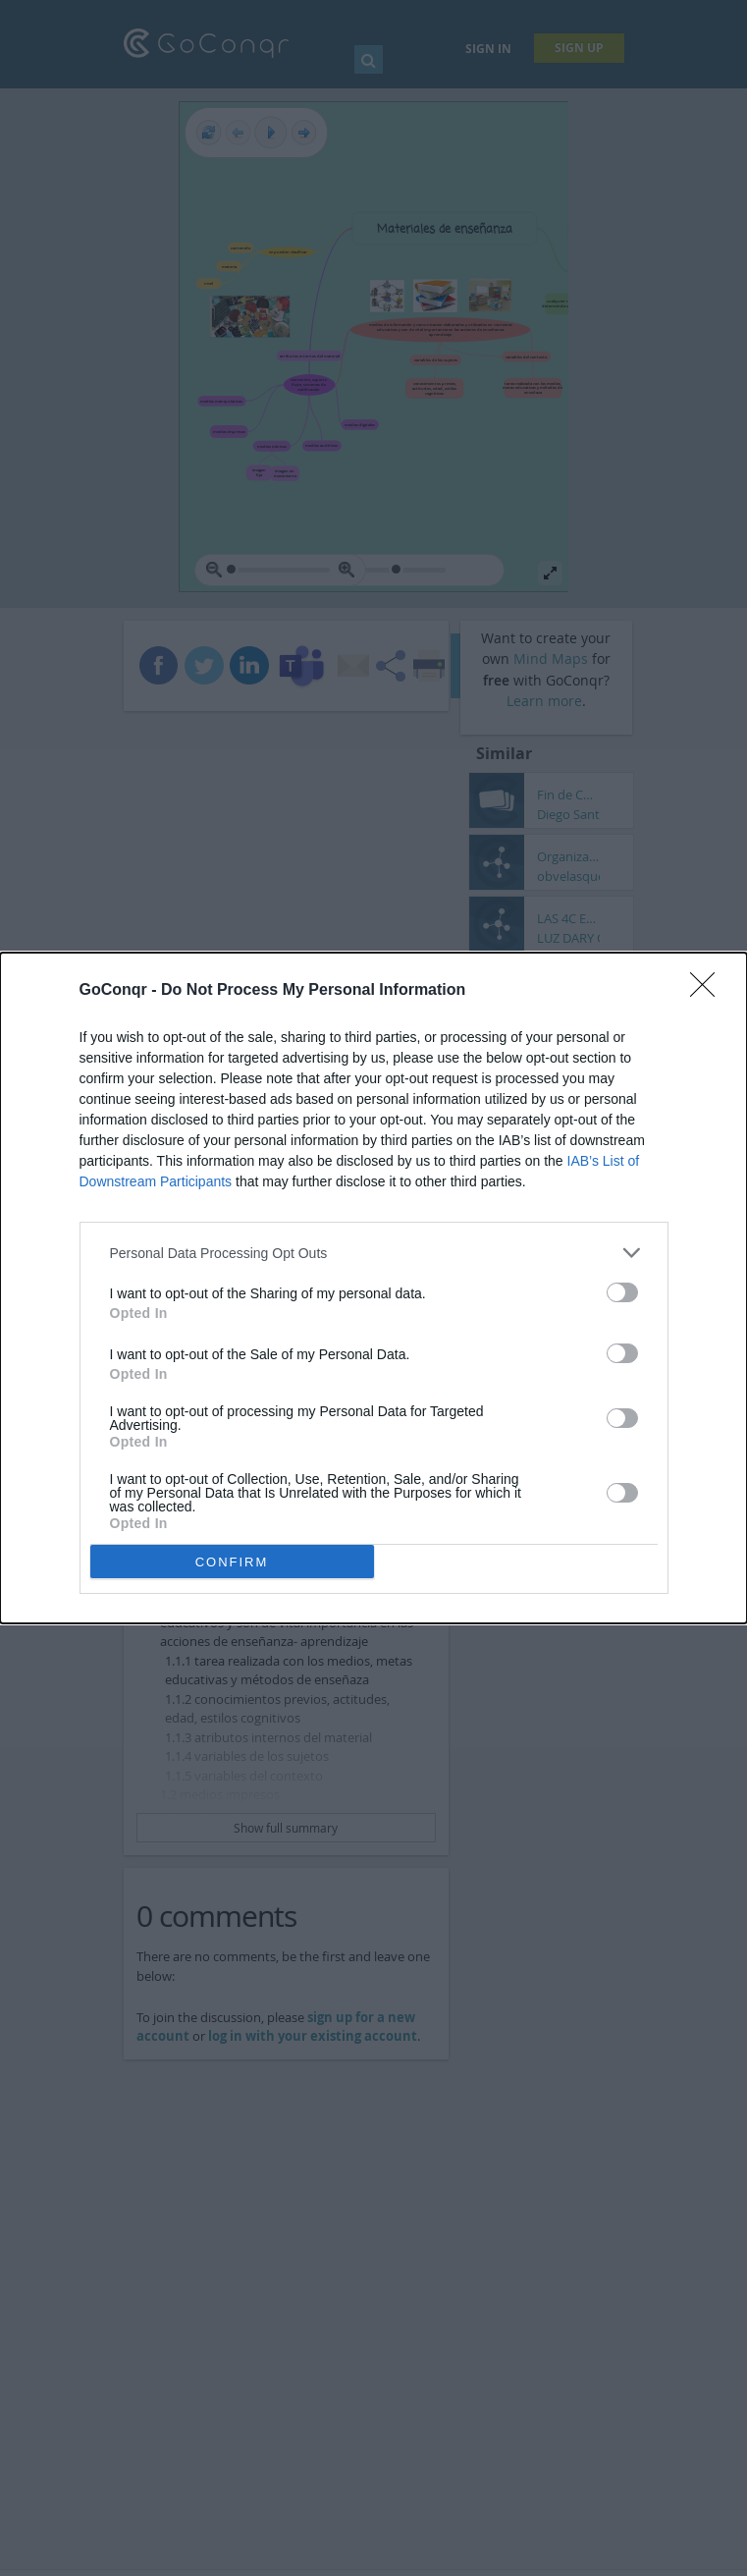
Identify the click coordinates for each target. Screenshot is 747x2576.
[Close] (708, 991)
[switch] (622, 1292)
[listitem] (374, 1252)
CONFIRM (232, 1562)
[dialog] (373, 1288)
